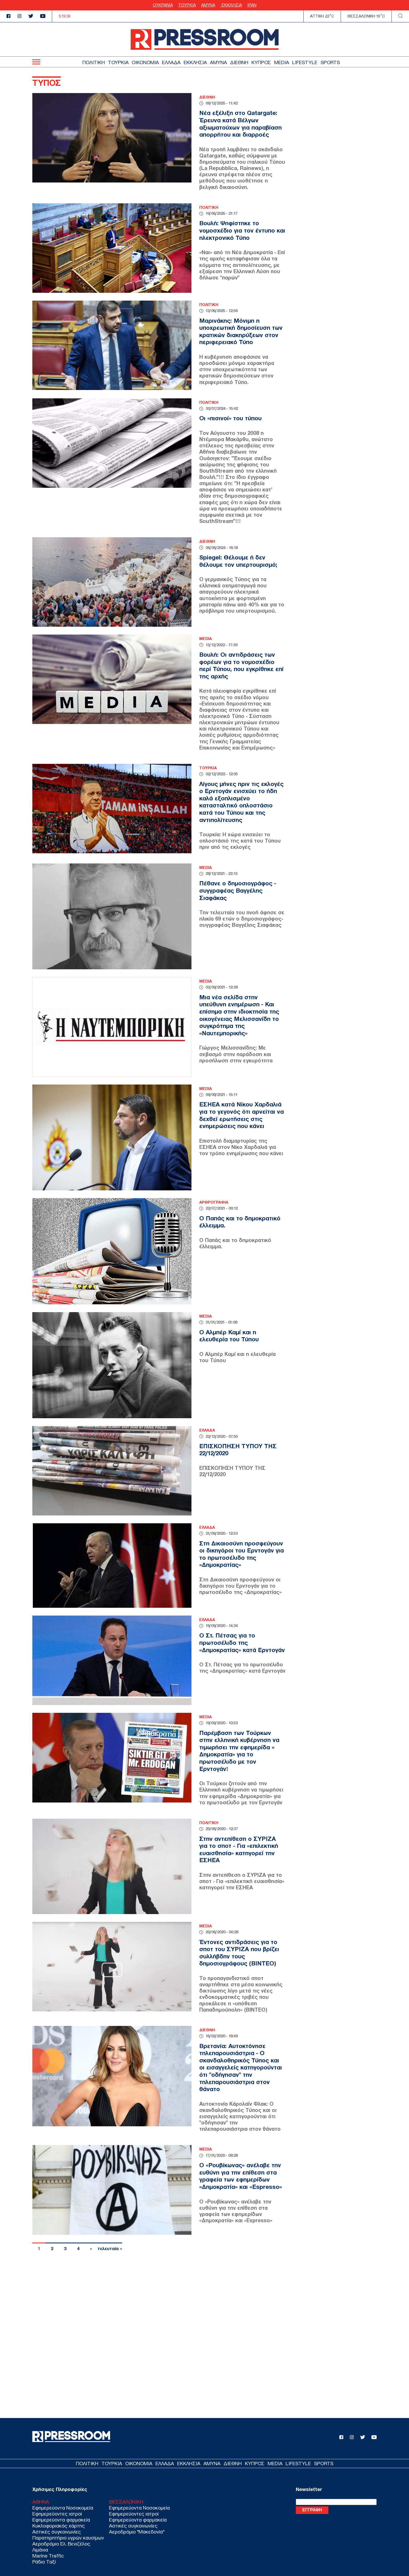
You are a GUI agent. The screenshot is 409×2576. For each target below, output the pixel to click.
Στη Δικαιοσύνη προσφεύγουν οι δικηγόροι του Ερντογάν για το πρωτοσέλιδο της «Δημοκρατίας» (241, 1554)
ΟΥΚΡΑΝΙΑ (163, 5)
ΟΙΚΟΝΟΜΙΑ (145, 62)
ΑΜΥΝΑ (208, 5)
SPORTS (330, 62)
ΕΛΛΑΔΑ (171, 62)
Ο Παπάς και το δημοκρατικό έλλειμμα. (239, 1222)
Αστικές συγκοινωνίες (56, 2532)
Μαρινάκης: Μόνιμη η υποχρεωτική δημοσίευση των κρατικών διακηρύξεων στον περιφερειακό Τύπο (240, 331)
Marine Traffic (48, 2556)
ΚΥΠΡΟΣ (261, 62)
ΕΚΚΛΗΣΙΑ (231, 5)
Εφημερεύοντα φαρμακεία (61, 2520)
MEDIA (281, 62)
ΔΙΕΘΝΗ (239, 62)
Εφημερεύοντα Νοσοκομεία (62, 2508)
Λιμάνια (40, 2550)
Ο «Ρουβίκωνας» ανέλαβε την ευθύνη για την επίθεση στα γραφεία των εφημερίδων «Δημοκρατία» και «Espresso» (240, 2176)
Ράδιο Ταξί (44, 2562)
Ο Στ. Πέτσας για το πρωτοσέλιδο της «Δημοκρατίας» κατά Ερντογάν (242, 1642)
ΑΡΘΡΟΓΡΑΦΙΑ (213, 1202)
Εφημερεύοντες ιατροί (57, 2514)
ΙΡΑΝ (251, 5)
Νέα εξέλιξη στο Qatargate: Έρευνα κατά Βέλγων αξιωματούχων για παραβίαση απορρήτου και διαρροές (240, 124)
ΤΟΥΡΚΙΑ (187, 5)
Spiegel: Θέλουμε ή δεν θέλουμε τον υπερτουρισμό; (238, 561)
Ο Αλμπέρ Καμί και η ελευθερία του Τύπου (229, 1336)
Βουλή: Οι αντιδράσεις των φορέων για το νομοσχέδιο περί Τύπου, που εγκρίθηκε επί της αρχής (241, 665)
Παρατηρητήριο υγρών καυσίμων (68, 2538)
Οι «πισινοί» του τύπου (230, 418)
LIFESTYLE (304, 62)
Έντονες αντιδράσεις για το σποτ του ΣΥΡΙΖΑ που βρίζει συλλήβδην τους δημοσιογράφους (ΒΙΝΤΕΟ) (239, 1953)
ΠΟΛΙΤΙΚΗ (93, 62)
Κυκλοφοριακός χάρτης (58, 2526)
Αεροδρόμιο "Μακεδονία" (136, 2532)
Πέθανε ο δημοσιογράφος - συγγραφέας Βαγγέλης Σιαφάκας (237, 890)
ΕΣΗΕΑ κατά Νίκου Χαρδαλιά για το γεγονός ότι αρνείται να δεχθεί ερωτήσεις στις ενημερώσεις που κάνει (241, 1115)
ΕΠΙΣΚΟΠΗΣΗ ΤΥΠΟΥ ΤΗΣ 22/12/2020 (238, 1450)
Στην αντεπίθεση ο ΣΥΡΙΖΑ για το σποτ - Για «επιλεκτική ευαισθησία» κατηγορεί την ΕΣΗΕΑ (238, 1850)
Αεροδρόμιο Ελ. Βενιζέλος (61, 2544)
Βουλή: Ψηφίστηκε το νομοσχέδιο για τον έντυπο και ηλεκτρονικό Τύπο (242, 230)
